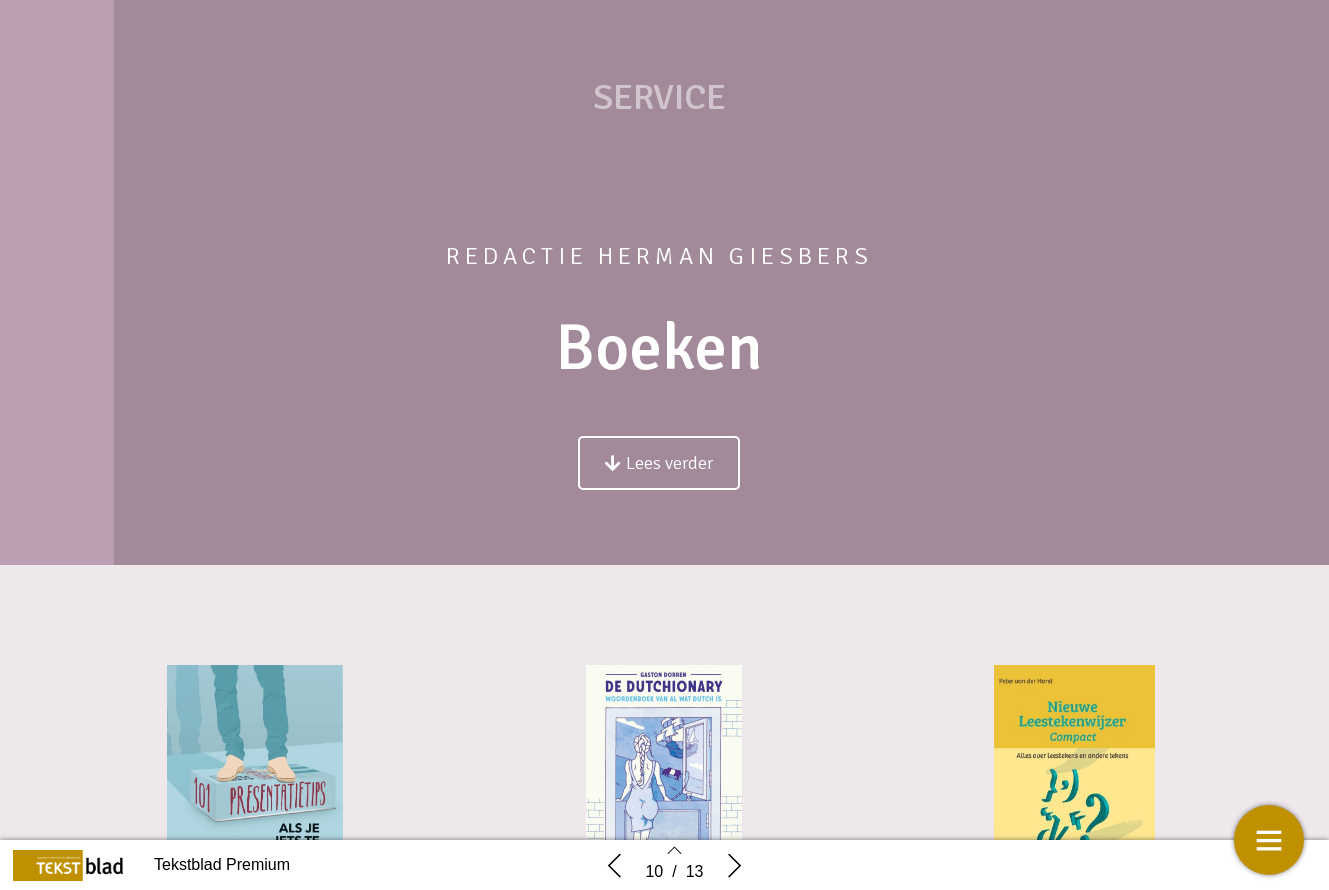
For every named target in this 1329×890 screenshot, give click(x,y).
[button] (659, 463)
